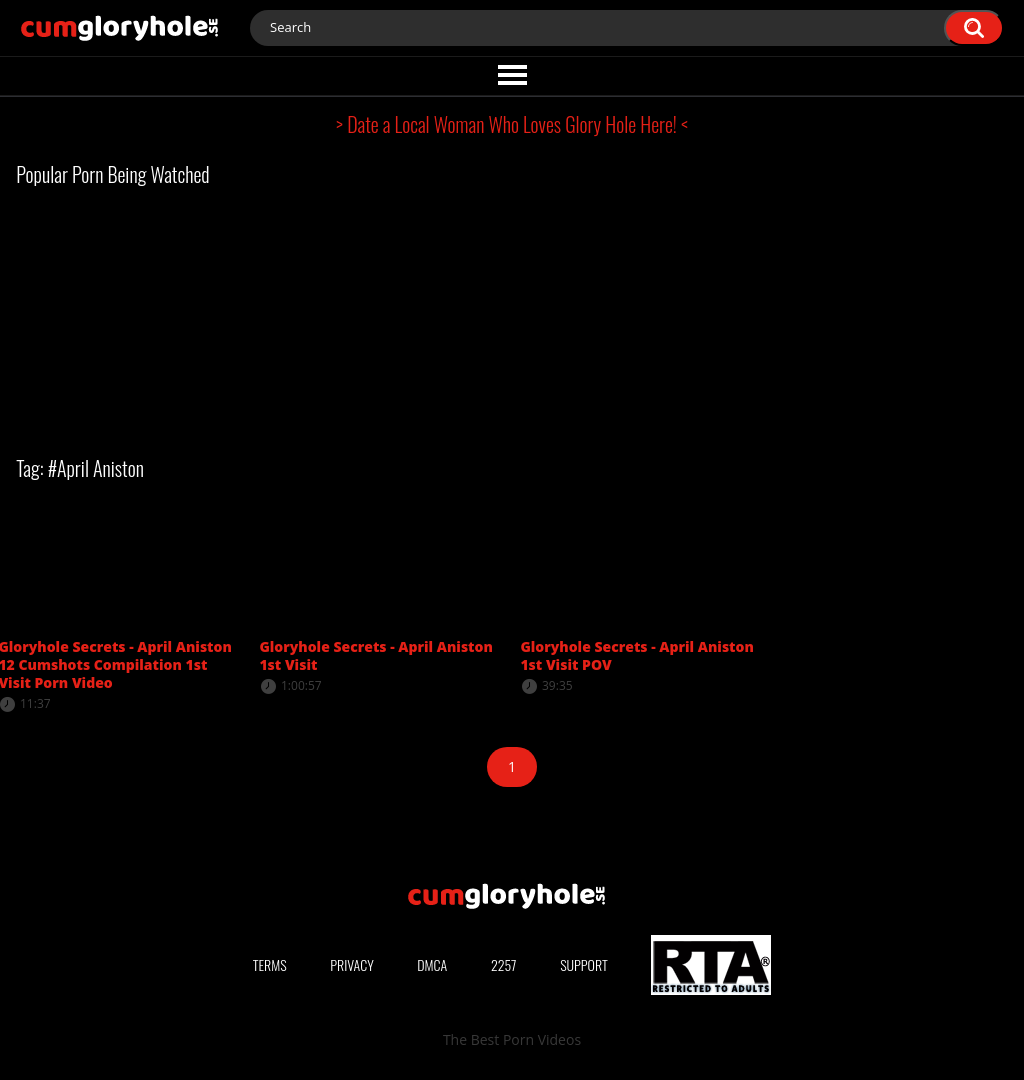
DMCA (432, 964)
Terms (270, 964)
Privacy (352, 964)
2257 (504, 964)
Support (584, 964)
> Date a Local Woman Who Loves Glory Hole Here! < (512, 124)
